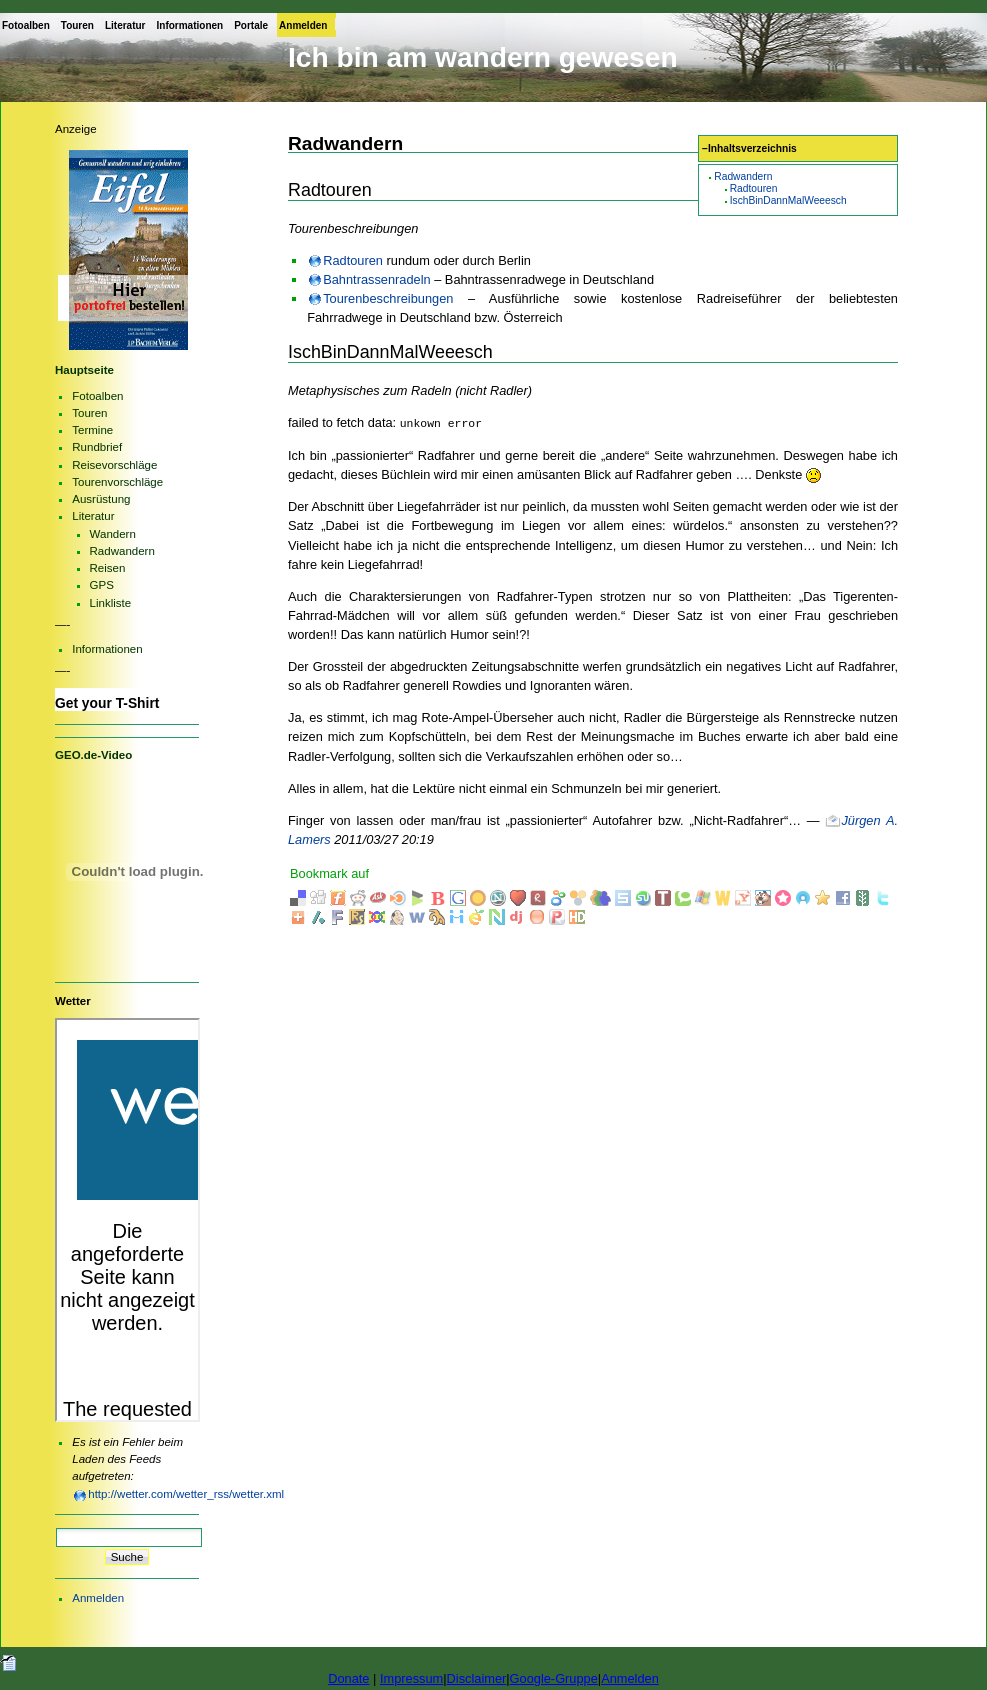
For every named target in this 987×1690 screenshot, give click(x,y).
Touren (77, 25)
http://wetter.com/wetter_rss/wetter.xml (186, 1494)
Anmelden (303, 25)
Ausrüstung (101, 499)
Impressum (411, 1678)
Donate (348, 1678)
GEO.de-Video (93, 755)
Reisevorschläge (114, 465)
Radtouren (754, 188)
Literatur (125, 25)
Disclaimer (477, 1678)
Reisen (108, 568)
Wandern (113, 534)
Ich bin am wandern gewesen (483, 57)
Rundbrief (97, 447)
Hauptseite (84, 370)
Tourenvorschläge (117, 482)
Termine (92, 430)
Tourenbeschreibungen (388, 298)
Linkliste (111, 603)
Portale (251, 25)
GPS (102, 585)
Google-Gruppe (554, 1678)
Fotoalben (26, 25)
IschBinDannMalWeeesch (788, 200)
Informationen (190, 25)
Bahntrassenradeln (376, 279)
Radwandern (743, 176)
